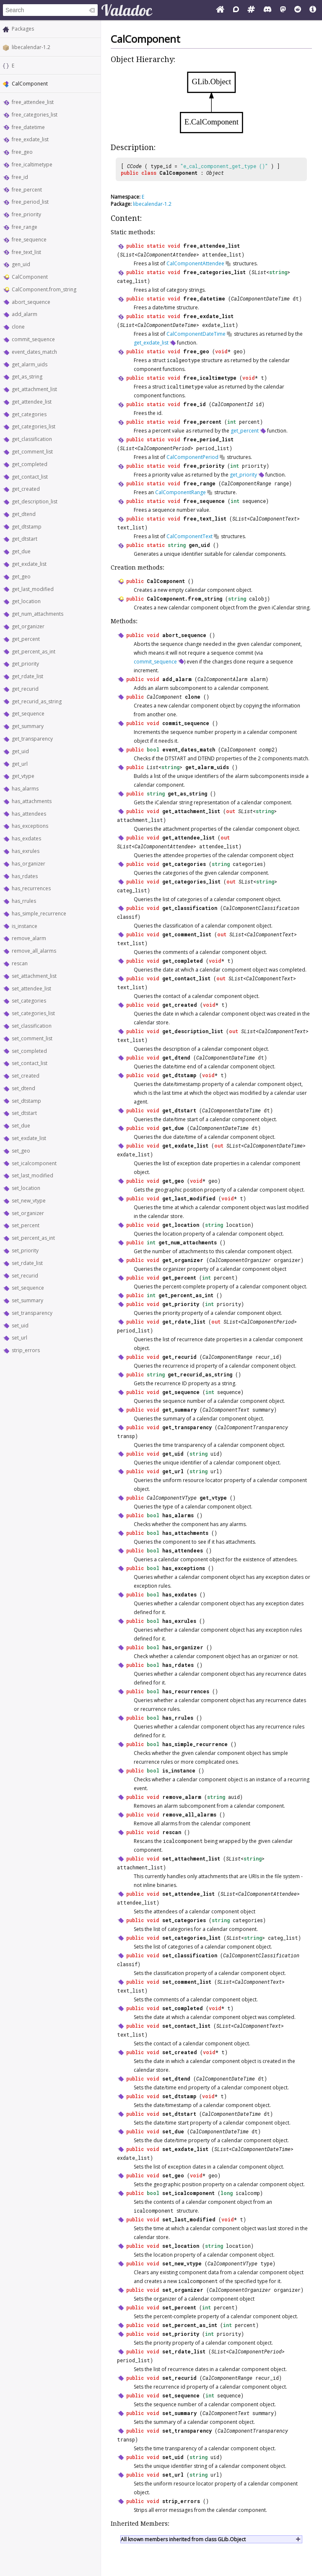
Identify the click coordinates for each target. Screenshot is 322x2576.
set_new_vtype (29, 1200)
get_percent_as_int (33, 651)
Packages (23, 28)
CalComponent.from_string (44, 289)
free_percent (27, 189)
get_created (26, 488)
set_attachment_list (34, 976)
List (152, 767)
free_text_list (26, 252)
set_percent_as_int (33, 1237)
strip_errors (26, 1350)
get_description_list (34, 501)
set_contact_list (29, 1063)
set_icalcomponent (34, 1163)
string (278, 272)
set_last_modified (32, 1175)
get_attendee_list (32, 401)
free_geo (22, 151)
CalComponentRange (246, 483)
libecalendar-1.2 (31, 47)
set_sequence (28, 1287)
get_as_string (27, 376)
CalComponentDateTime (260, 298)
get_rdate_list (27, 676)
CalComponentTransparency (253, 1427)
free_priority (26, 214)
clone (18, 326)
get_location (26, 601)
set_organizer (28, 1213)
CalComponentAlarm (222, 679)
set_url (19, 1337)
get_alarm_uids (29, 364)
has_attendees (29, 813)
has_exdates (26, 838)
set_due (21, 1125)
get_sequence (28, 713)
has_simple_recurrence (39, 913)
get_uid (20, 751)
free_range (24, 227)
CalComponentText (273, 518)
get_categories (29, 414)
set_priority (25, 1250)
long (227, 2193)
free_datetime (28, 127)
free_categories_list (34, 114)
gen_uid (21, 264)
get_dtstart (24, 538)
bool (153, 749)
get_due (21, 551)
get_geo (21, 576)
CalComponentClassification (261, 907)
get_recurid (25, 688)
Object (215, 172)
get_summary (28, 726)
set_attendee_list (31, 988)
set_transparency (32, 1313)
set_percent (25, 1225)
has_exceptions (30, 825)
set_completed (29, 1051)
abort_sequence (31, 302)
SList (127, 254)
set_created (25, 1075)
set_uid (20, 1325)
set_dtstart (24, 1113)
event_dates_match (34, 351)
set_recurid (25, 1275)
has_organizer (28, 863)
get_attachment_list (34, 389)
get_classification (32, 439)
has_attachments (32, 801)
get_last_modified (33, 589)
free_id (20, 177)
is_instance (24, 926)
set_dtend (23, 1088)
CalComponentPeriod (164, 448)
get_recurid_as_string (37, 701)
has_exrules (25, 851)
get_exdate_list (29, 564)
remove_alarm (29, 938)
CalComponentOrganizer (240, 1260)
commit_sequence (33, 339)
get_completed (29, 464)
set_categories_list (33, 1013)
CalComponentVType (172, 1497)
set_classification (32, 1025)
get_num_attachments (37, 613)
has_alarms (25, 788)
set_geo (21, 1150)
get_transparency (32, 738)
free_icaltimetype (32, 164)
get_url (20, 763)
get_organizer (28, 626)
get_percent (26, 639)
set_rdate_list (27, 1263)
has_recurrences (31, 888)
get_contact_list (30, 476)
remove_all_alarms (34, 950)
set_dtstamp (26, 1100)
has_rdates (25, 876)
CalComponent (30, 276)
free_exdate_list (30, 139)
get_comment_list (32, 451)
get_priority (25, 663)
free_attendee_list (33, 102)
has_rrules (24, 900)
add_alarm (24, 314)
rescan (20, 963)
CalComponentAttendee (167, 254)
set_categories (29, 1000)
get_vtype (23, 776)
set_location (26, 1188)
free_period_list (30, 201)
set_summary (27, 1300)
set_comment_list (32, 1038)
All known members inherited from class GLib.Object (183, 2539)
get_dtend (24, 514)
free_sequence (29, 239)
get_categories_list (33, 426)
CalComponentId (232, 404)
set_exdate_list (29, 1138)
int (231, 421)
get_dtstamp (27, 526)
